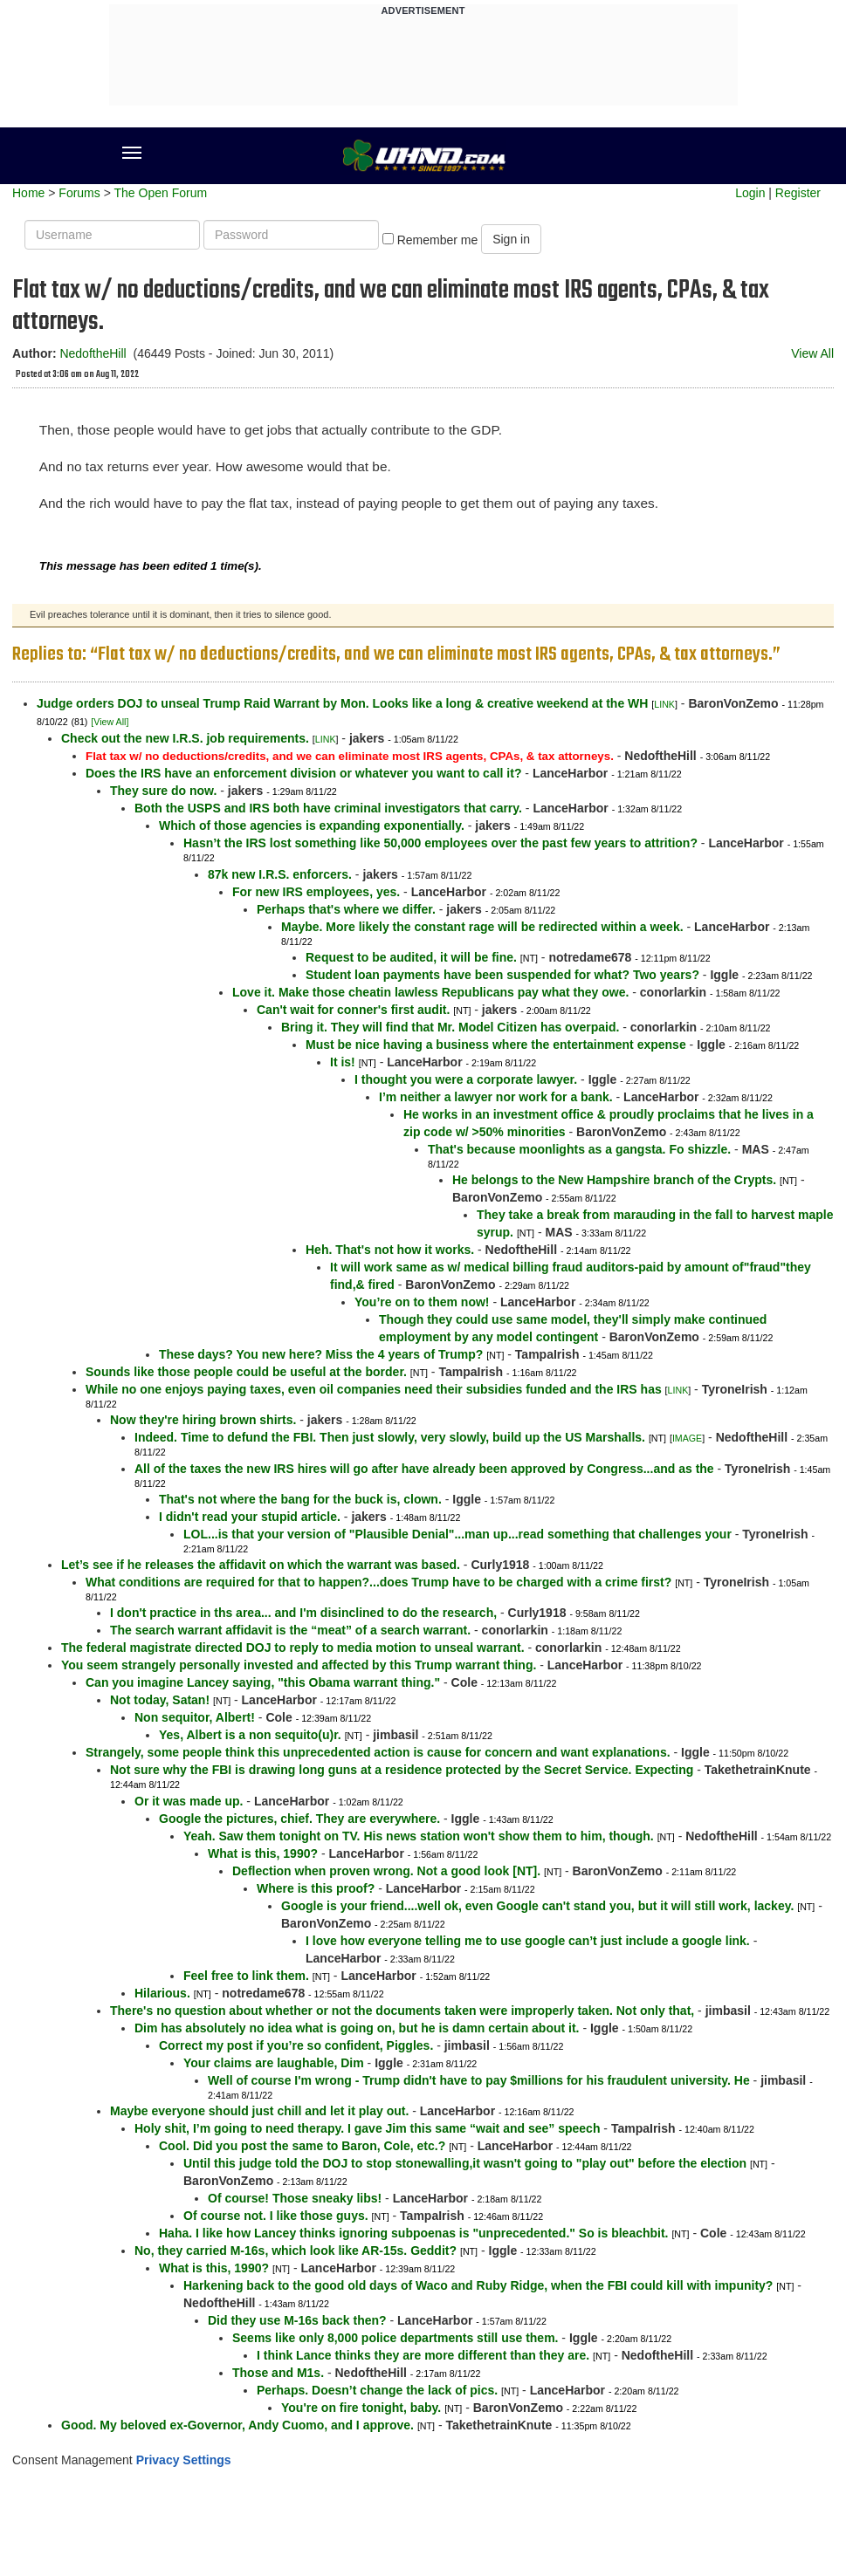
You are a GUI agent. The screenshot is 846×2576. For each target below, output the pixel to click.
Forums (79, 193)
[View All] (109, 721)
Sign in (511, 239)
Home (28, 193)
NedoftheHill (92, 353)
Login (750, 193)
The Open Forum (160, 193)
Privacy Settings (183, 2460)
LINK (664, 704)
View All (812, 353)
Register (798, 193)
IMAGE (687, 1438)
